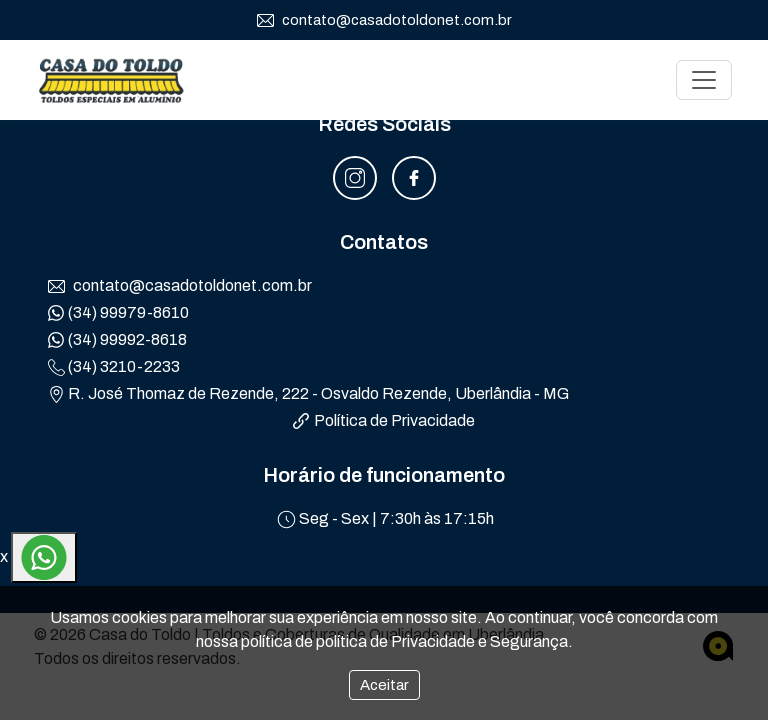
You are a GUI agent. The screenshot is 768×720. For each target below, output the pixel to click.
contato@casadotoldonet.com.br (384, 21)
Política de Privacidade (384, 420)
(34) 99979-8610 (118, 313)
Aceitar (384, 685)
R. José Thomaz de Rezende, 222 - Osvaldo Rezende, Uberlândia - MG (308, 394)
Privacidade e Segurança (479, 641)
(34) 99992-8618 (117, 340)
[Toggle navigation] (704, 80)
